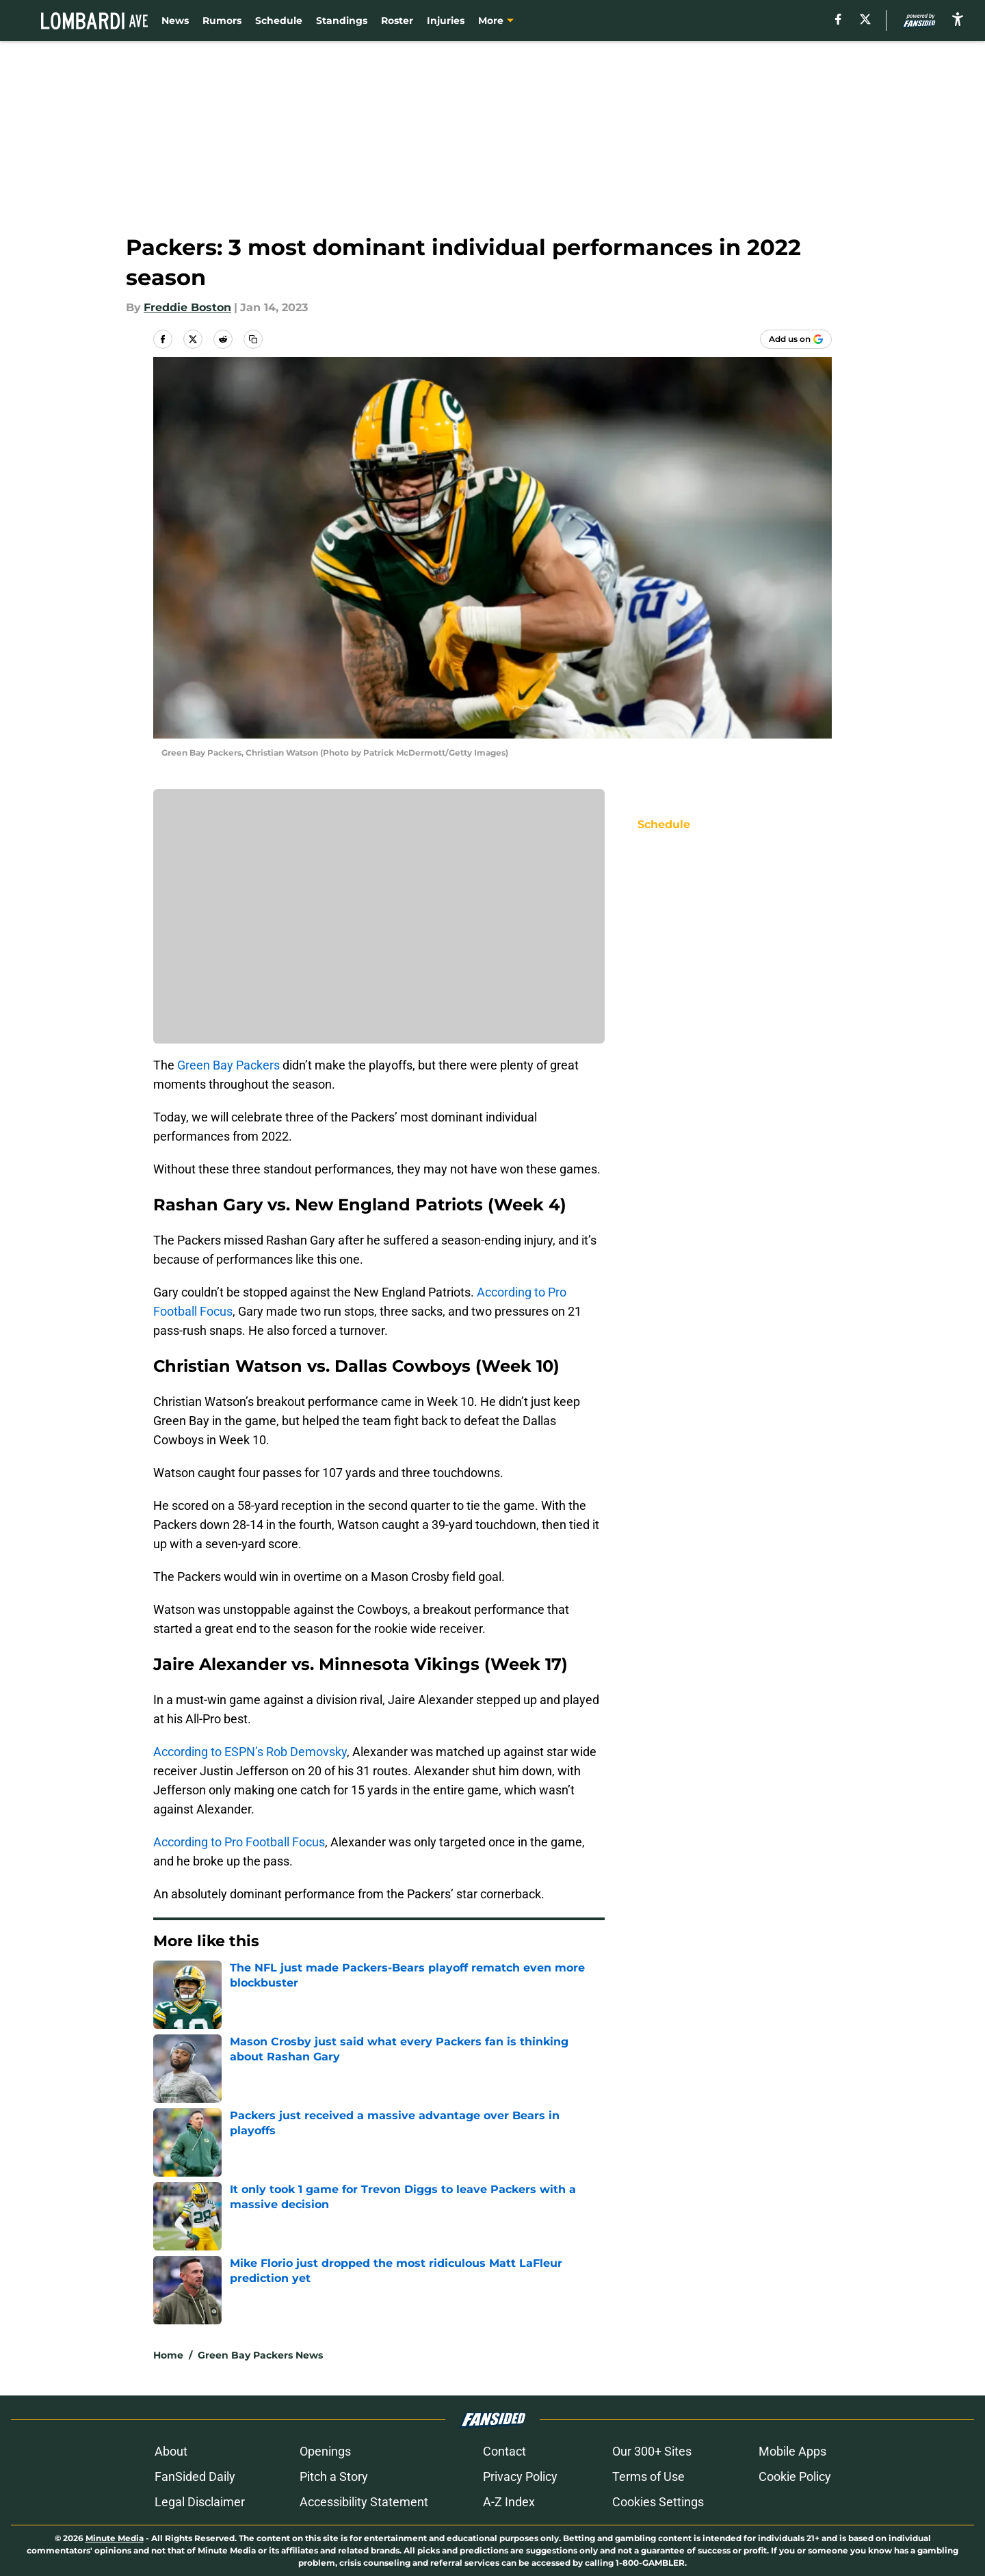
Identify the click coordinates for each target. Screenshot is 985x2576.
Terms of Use (648, 2476)
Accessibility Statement (364, 2502)
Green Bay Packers (228, 1065)
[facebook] (838, 19)
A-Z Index (509, 2502)
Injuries (445, 20)
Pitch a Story (334, 2476)
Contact (504, 2451)
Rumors (221, 20)
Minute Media (115, 2538)
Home (168, 2355)
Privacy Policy (520, 2476)
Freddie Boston (187, 307)
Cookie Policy (795, 2476)
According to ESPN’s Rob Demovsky (250, 1751)
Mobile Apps (792, 2451)
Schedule (278, 20)
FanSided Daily (195, 2476)
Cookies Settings (658, 2502)
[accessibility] (957, 19)
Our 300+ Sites (652, 2451)
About (171, 2451)
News (175, 20)
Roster (397, 20)
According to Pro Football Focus (239, 1842)
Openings (325, 2451)
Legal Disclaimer (200, 2502)
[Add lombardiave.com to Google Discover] (796, 339)
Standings (341, 20)
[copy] (253, 339)
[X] (865, 19)
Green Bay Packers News (260, 2355)
